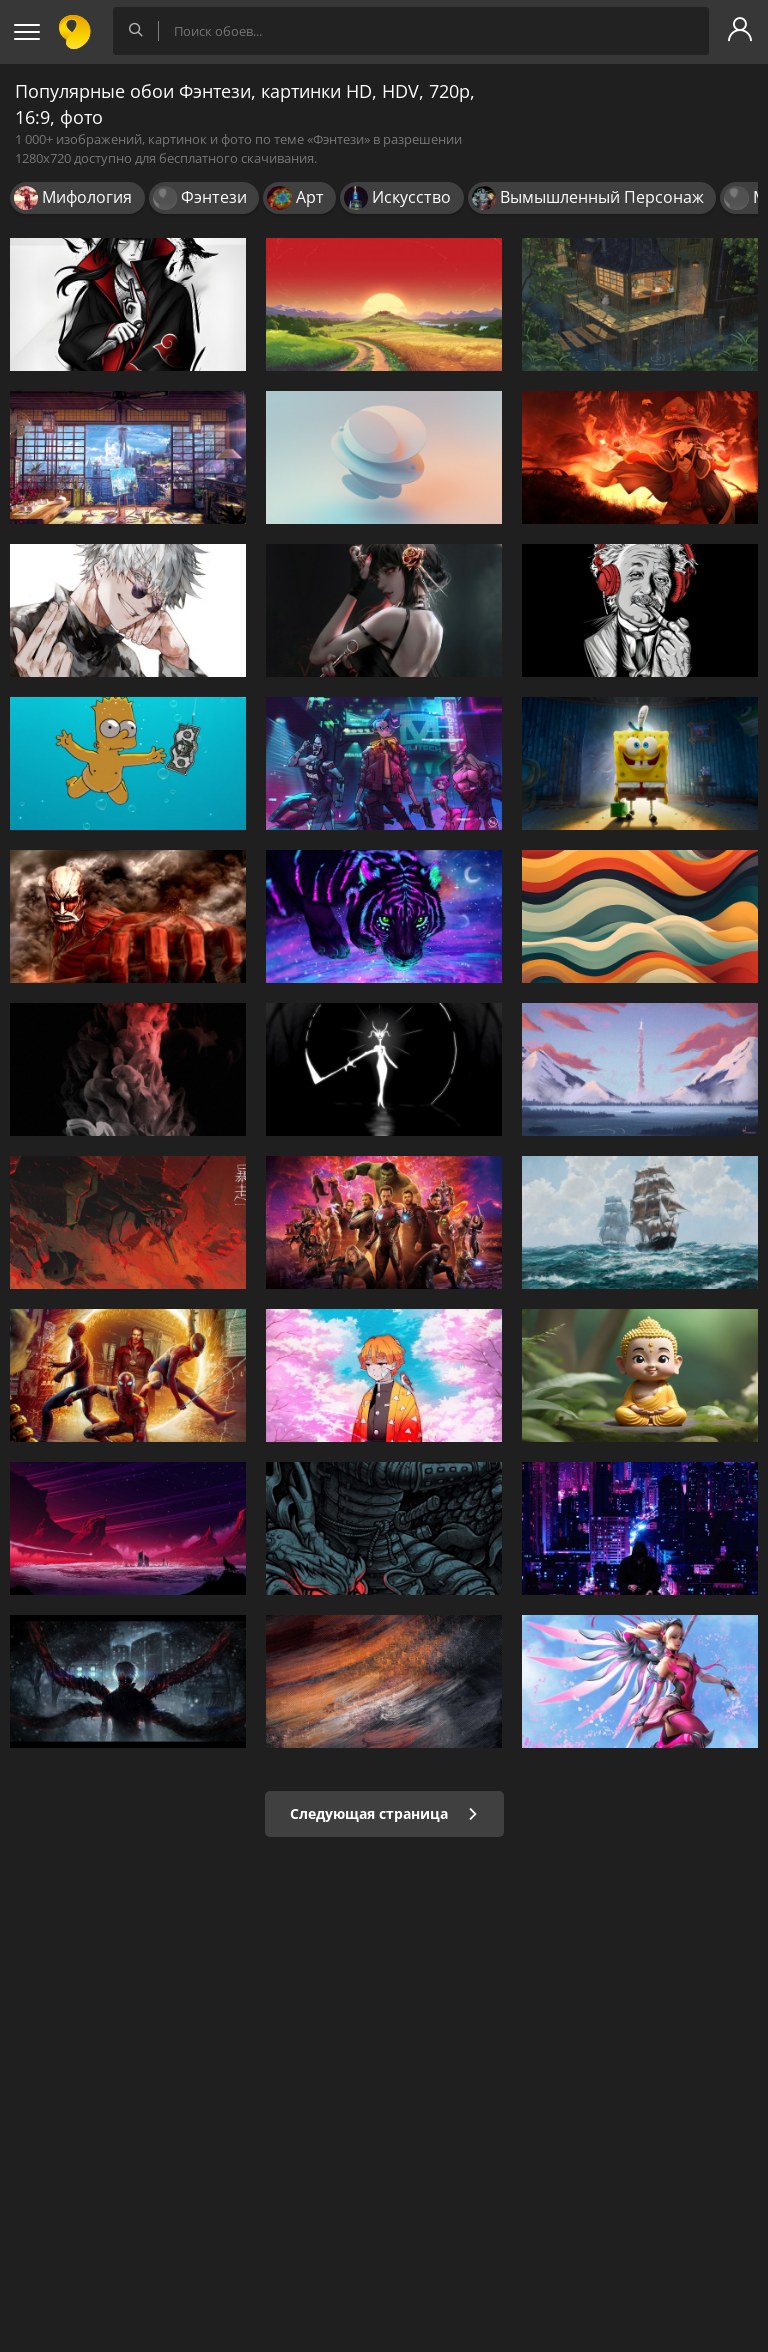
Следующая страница (384, 1813)
